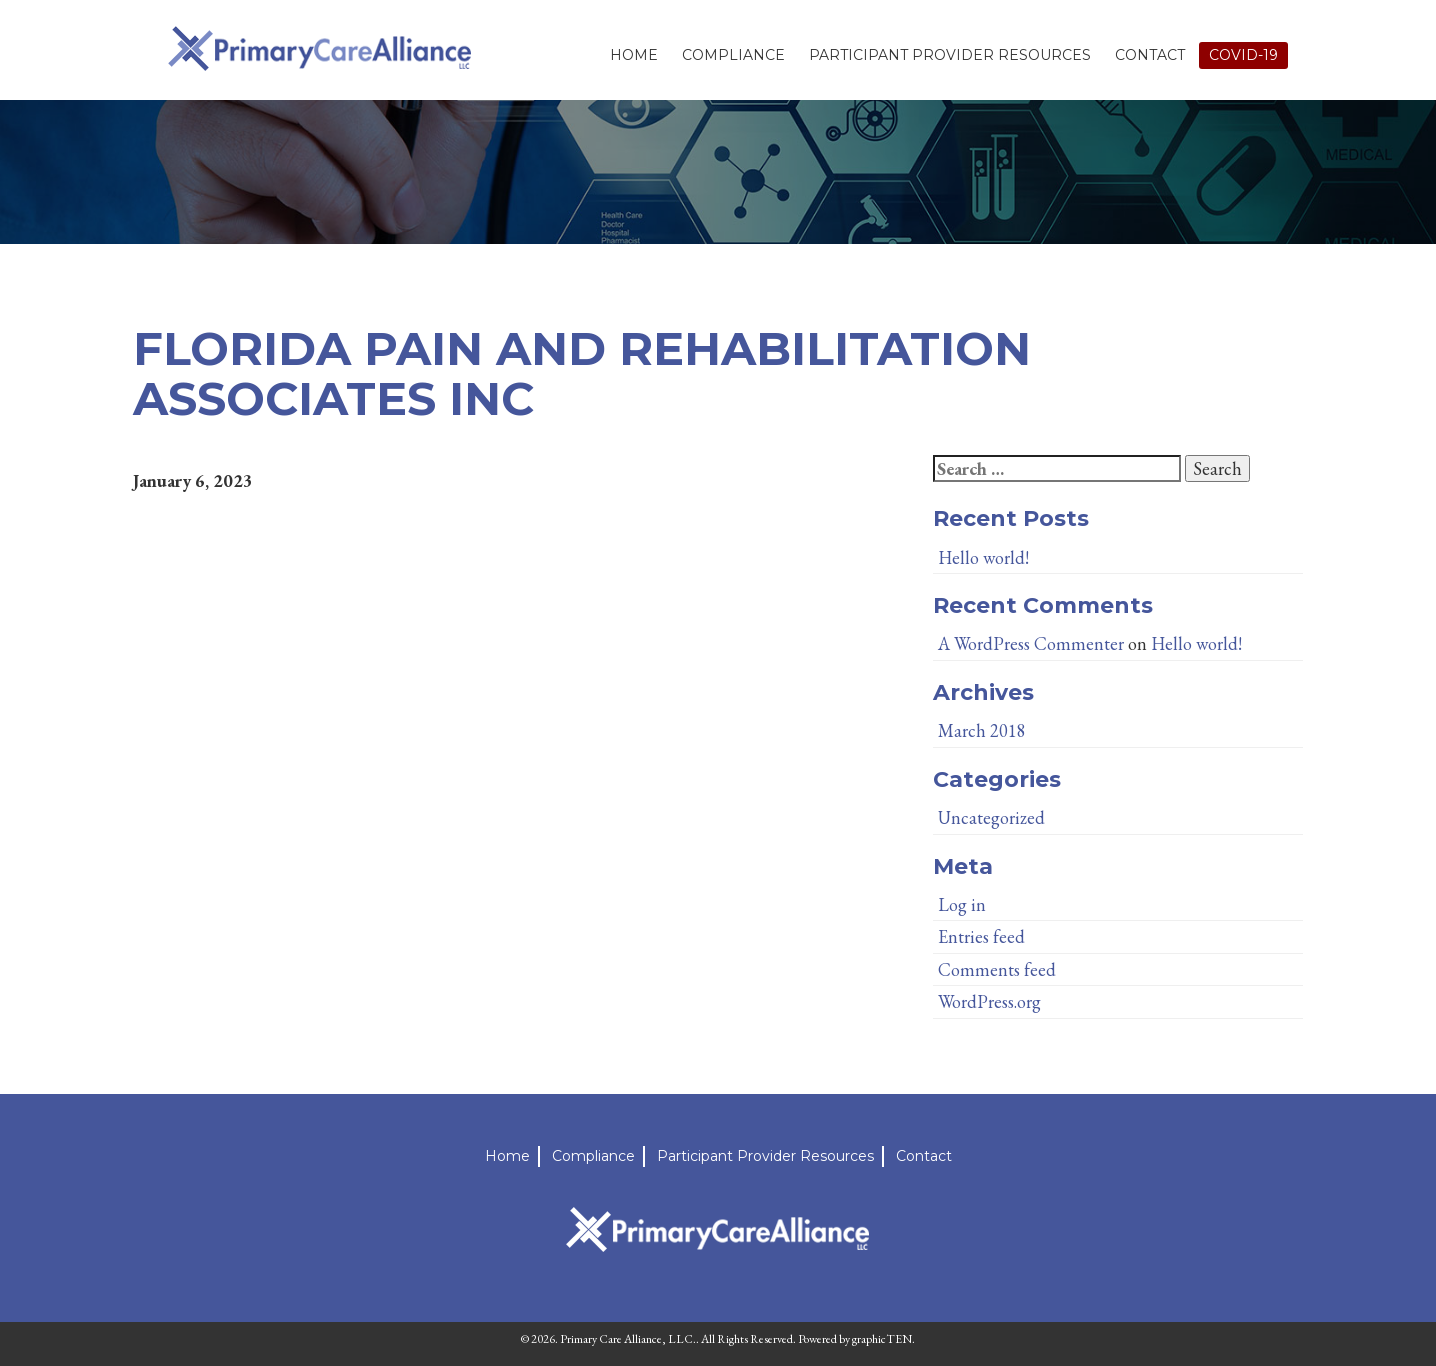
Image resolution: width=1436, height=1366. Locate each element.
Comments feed (997, 969)
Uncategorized (991, 817)
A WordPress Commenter (1031, 643)
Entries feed (981, 936)
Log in (962, 904)
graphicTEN (882, 1339)
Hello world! (983, 557)
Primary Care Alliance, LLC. (628, 1339)
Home (634, 55)
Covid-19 (1243, 55)
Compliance (733, 55)
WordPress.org (989, 1001)
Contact (1150, 55)
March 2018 (982, 730)
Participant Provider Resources (950, 55)
